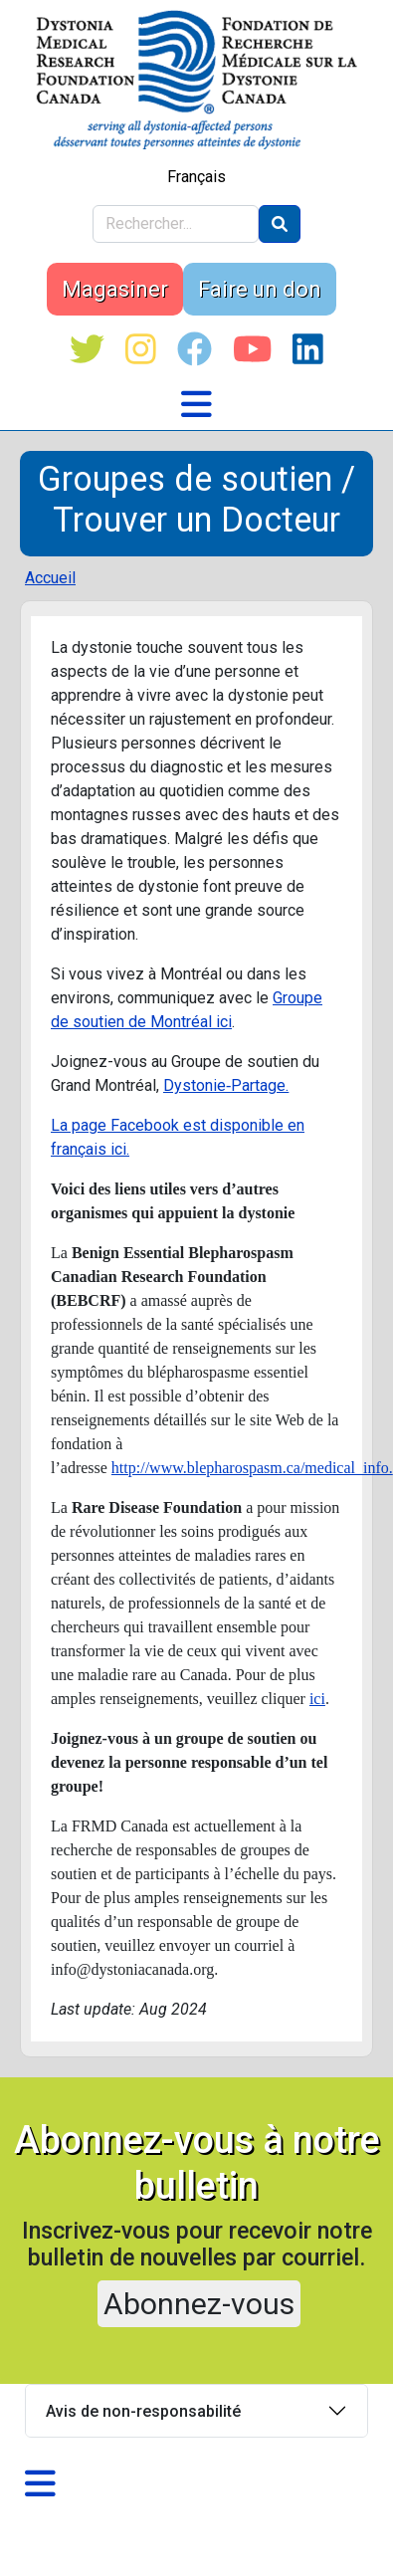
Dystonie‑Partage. (226, 1085)
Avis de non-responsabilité (143, 2411)
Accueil (50, 577)
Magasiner (115, 289)
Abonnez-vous (199, 2303)
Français (196, 176)
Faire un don (259, 289)
